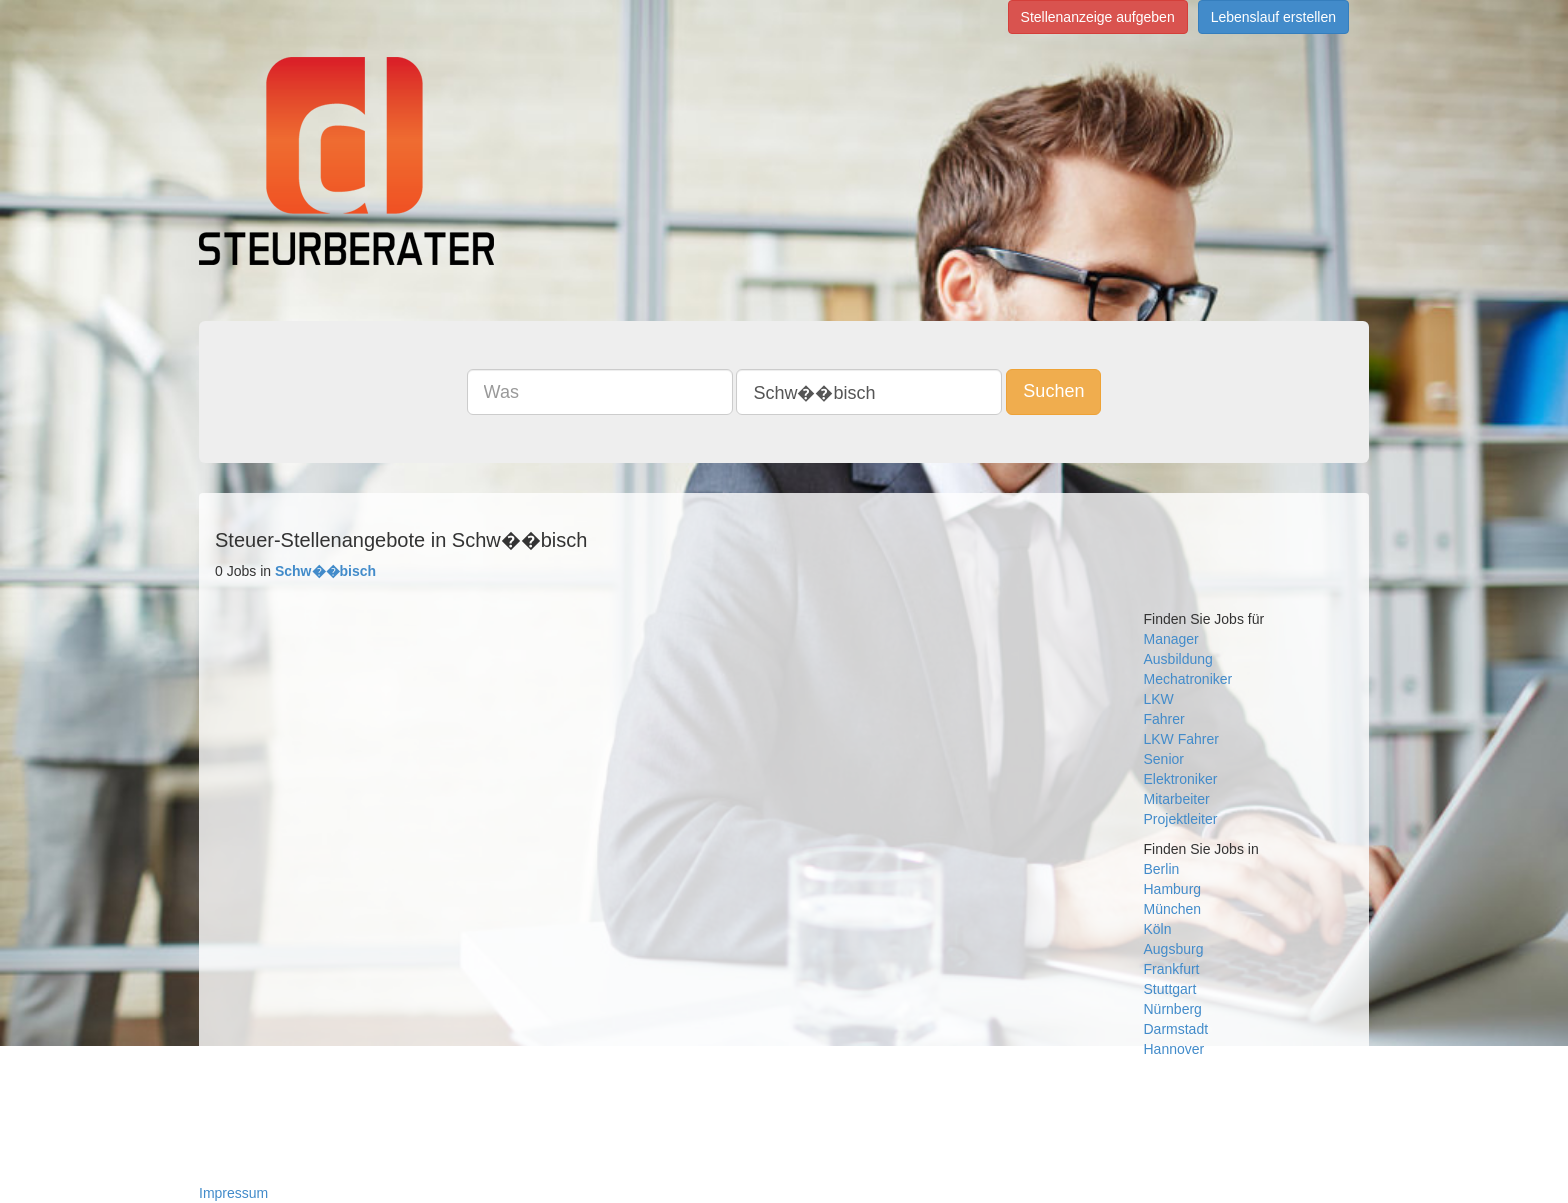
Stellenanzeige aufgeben (1098, 17)
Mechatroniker (1188, 679)
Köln (1158, 929)
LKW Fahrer (1181, 739)
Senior (1164, 759)
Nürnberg (1173, 1009)
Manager (1171, 639)
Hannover (1174, 1049)
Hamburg (1173, 889)
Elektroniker (1181, 779)
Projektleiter (1181, 819)
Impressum (233, 1193)
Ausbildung (1178, 659)
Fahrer (1164, 719)
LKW (1159, 699)
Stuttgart (1170, 989)
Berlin (1162, 869)
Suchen (1053, 391)
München (1173, 909)
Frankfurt (1172, 969)
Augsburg (1174, 949)
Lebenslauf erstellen (1273, 17)
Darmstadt (1176, 1029)
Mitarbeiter (1177, 799)
